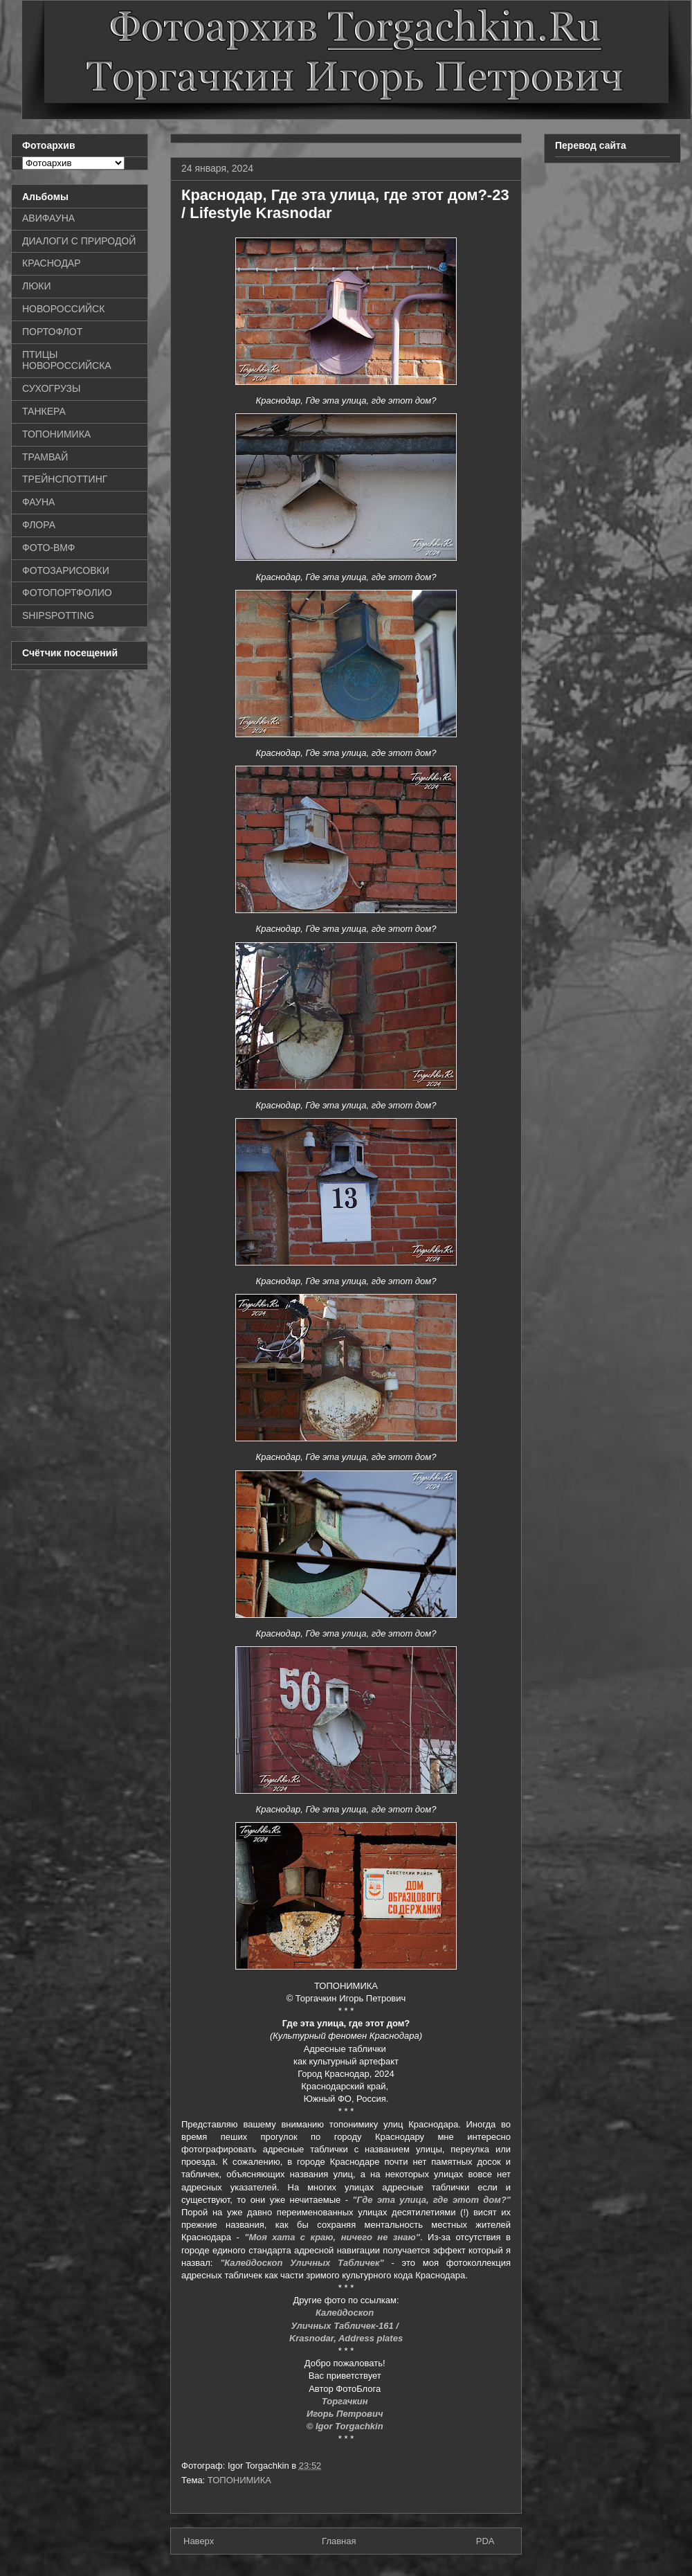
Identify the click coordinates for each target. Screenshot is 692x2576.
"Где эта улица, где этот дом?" (431, 2200)
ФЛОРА (38, 524)
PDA (485, 2541)
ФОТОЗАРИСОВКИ (65, 570)
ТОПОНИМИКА (239, 2480)
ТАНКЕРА (44, 411)
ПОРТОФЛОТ (52, 331)
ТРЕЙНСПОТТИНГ (64, 479)
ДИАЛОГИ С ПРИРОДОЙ (79, 240)
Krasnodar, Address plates (346, 2338)
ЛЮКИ (36, 285)
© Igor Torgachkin (346, 2426)
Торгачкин (346, 2401)
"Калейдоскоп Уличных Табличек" (302, 2263)
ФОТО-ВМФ (48, 547)
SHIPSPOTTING (58, 615)
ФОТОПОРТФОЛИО (67, 592)
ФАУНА (38, 501)
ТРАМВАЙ (45, 456)
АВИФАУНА (48, 218)
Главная (339, 2541)
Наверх (198, 2541)
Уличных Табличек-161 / (346, 2326)
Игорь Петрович (346, 2413)
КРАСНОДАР (51, 263)
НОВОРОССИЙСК (63, 308)
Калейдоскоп (346, 2312)
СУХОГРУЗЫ (51, 388)
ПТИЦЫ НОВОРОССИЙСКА (66, 360)
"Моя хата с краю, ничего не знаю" (332, 2237)
